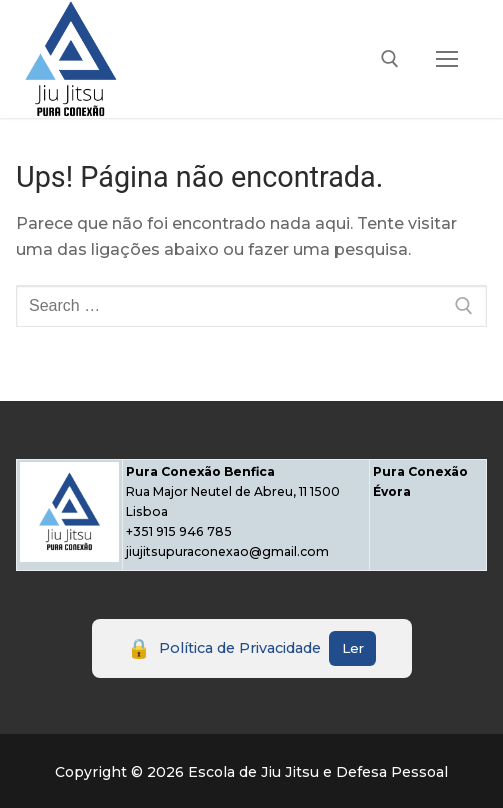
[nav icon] (447, 59)
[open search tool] (390, 59)
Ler (353, 648)
